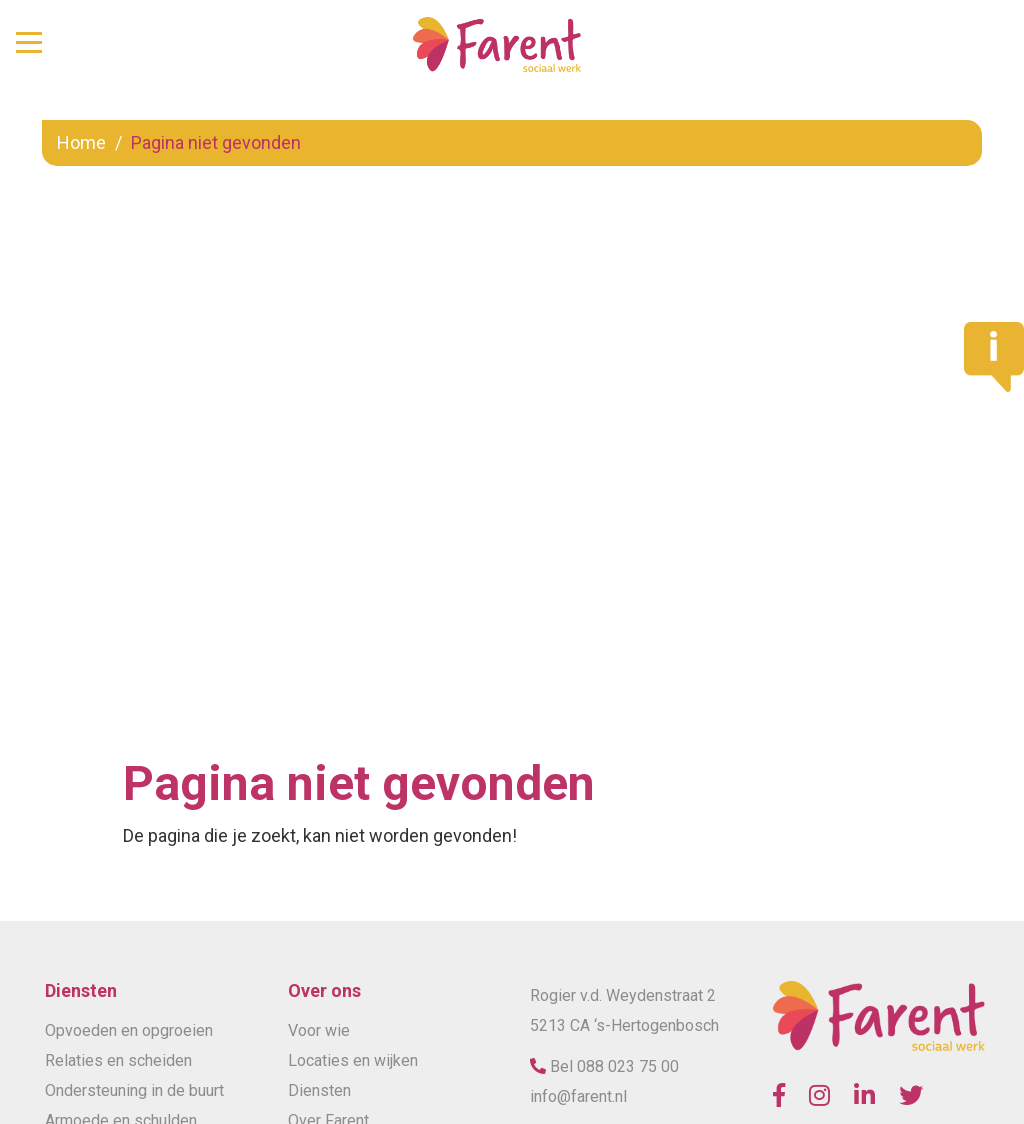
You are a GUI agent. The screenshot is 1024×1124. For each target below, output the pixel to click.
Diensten (319, 1090)
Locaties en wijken (353, 1060)
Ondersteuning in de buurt (134, 1090)
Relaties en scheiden (118, 1060)
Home (81, 142)
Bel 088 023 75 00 (612, 1066)
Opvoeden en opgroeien (129, 1030)
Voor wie (319, 1030)
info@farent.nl (578, 1096)
